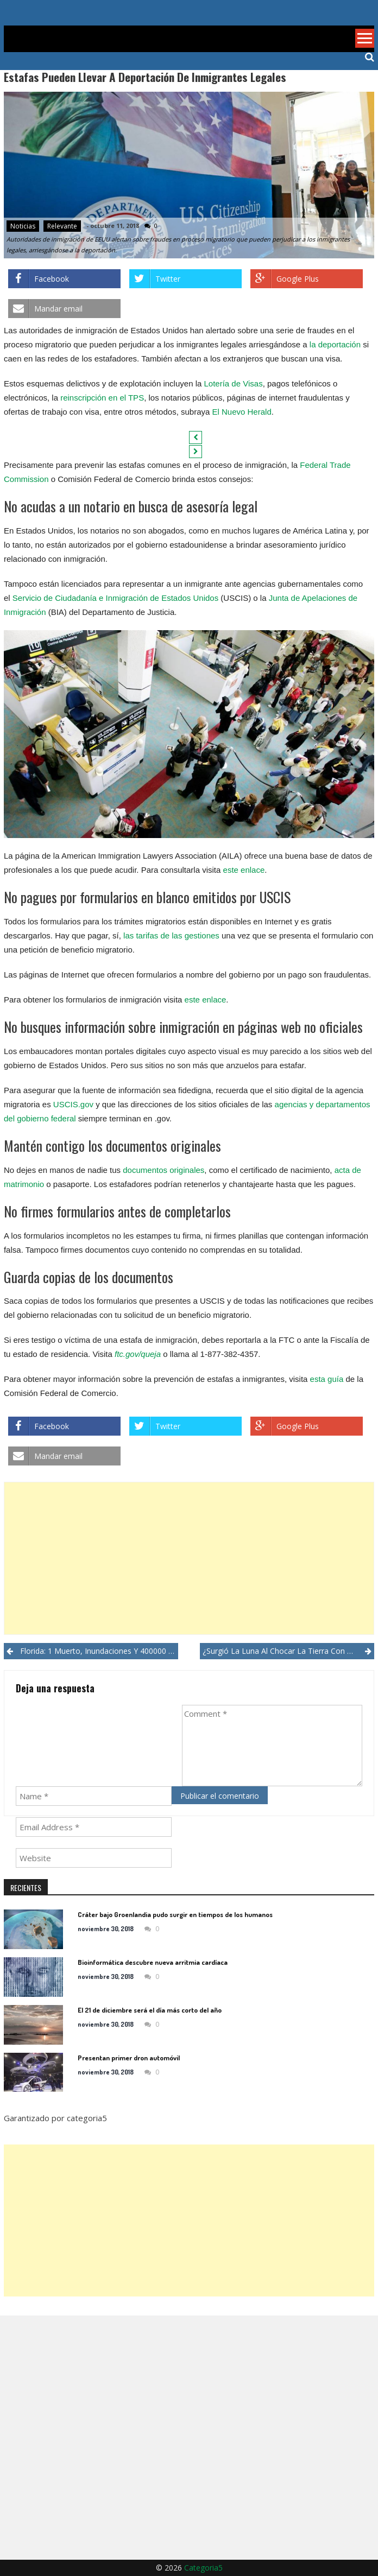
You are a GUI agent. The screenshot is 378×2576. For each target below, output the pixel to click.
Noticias (22, 226)
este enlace (244, 869)
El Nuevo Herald (242, 411)
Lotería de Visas (233, 383)
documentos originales (163, 1170)
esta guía (327, 1379)
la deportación (335, 344)
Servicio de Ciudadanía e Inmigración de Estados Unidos (115, 597)
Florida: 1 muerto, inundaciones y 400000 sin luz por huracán (99, 1651)
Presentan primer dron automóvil (129, 2057)
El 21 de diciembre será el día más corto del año (150, 2010)
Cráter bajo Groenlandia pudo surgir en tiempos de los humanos (175, 1914)
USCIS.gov (73, 1104)
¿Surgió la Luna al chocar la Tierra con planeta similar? (288, 1651)
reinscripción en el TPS (102, 397)
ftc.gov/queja (138, 1354)
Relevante (62, 226)
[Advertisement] (189, 1558)
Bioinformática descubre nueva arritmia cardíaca (153, 1962)
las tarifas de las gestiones (171, 935)
